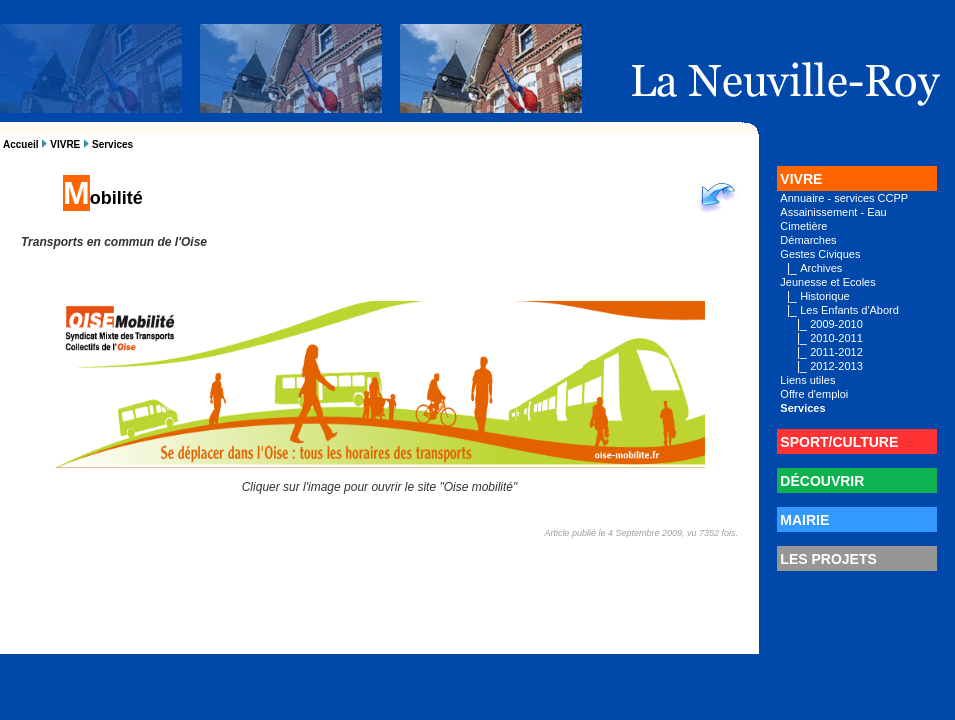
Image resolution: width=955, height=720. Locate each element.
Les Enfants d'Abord (849, 310)
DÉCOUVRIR (822, 481)
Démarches (808, 240)
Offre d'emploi (814, 394)
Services (112, 144)
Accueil (21, 144)
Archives (821, 268)
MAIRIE (804, 520)
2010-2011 (836, 338)
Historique (825, 296)
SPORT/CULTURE (839, 442)
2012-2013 (836, 366)
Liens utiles (807, 380)
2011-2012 (836, 352)
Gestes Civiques (820, 254)
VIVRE (65, 144)
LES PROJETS (828, 559)
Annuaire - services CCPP (844, 198)
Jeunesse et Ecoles (827, 282)
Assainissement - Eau (833, 212)
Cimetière (803, 226)
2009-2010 (836, 324)
